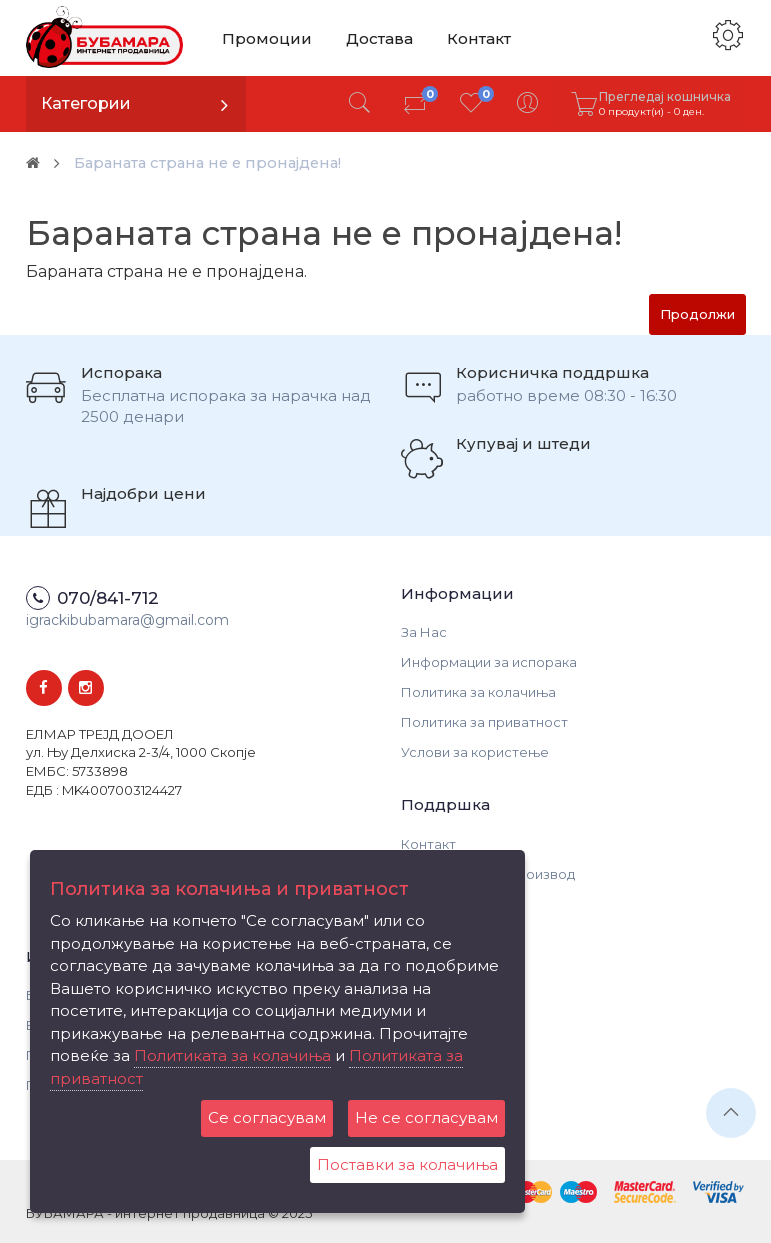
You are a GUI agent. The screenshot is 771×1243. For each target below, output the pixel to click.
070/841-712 (108, 598)
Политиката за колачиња (232, 1055)
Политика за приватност (484, 722)
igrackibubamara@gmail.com (127, 620)
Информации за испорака (489, 662)
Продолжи (697, 314)
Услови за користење (475, 752)
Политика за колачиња (478, 692)
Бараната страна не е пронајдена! (221, 162)
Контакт (475, 37)
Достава (376, 37)
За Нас (424, 632)
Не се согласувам (426, 1117)
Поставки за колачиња (407, 1164)
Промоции (266, 37)
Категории (86, 103)
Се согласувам (267, 1117)
